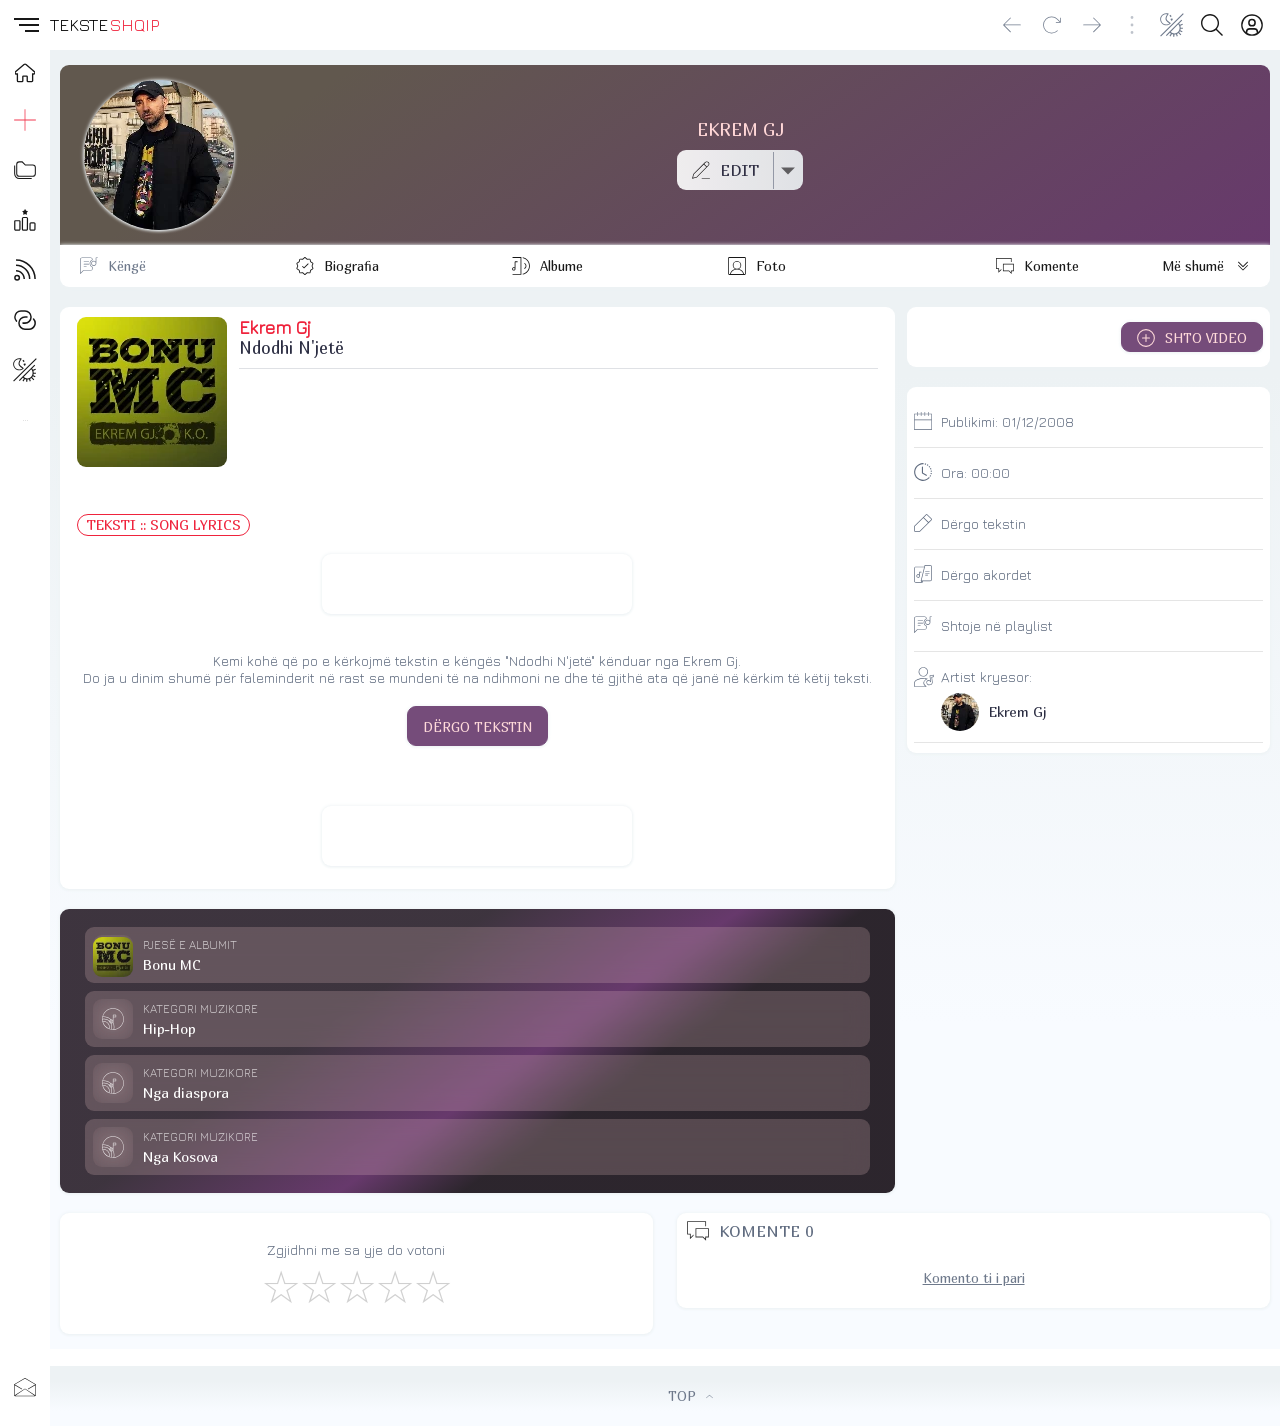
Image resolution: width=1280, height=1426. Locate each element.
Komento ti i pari (974, 1278)
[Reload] (1052, 25)
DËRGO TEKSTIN (477, 727)
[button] (25, 25)
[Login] (1252, 25)
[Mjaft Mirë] (394, 1286)
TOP (690, 1396)
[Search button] (1212, 25)
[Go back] (1012, 25)
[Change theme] (1172, 25)
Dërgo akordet (986, 574)
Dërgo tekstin (983, 523)
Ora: (975, 472)
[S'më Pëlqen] (280, 1286)
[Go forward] (1092, 25)
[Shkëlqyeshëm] (432, 1286)
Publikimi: (1007, 421)
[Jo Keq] (318, 1286)
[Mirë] (356, 1286)
